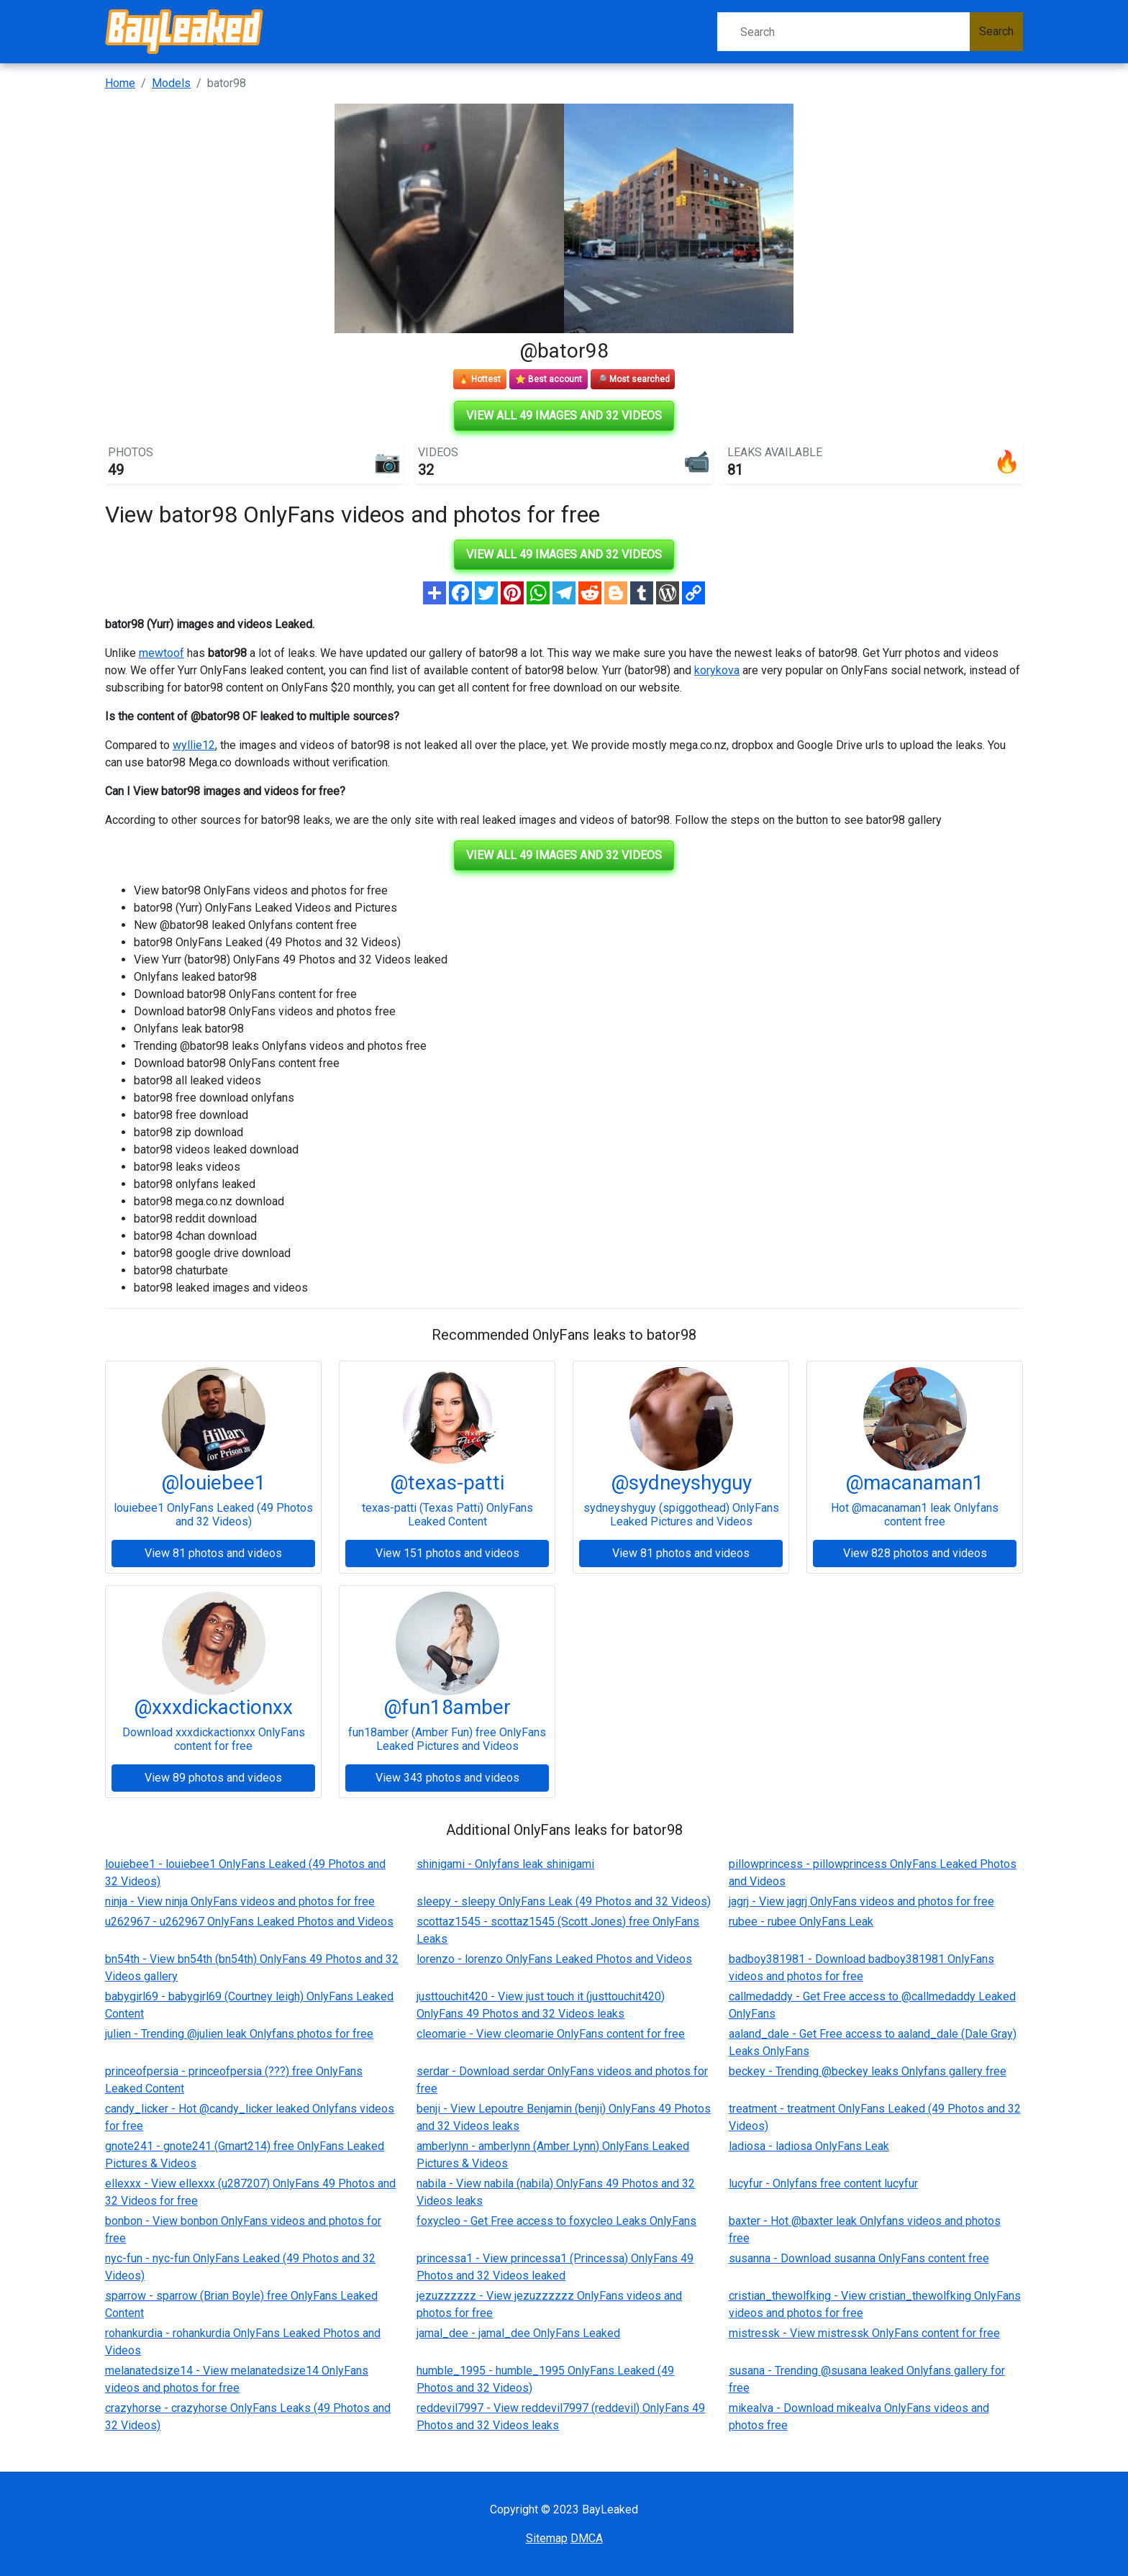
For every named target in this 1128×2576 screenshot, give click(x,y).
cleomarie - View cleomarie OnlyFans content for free (551, 2034)
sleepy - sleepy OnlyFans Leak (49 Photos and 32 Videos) (564, 1901)
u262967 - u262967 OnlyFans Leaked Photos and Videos (249, 1921)
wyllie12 (194, 745)
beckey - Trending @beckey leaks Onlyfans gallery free (867, 2071)
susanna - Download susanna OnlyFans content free (859, 2258)
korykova (717, 670)
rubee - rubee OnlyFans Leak (801, 1921)
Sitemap (547, 2538)
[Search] (843, 31)
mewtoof (161, 653)
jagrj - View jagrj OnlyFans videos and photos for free (861, 1901)
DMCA (586, 2538)
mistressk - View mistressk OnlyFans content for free (864, 2333)
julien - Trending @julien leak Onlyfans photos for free (239, 2034)
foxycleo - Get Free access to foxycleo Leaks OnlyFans (556, 2221)
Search (996, 31)
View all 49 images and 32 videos (564, 415)
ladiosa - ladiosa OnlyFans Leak (809, 2146)
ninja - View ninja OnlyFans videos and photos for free (240, 1901)
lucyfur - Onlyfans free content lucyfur (823, 2183)
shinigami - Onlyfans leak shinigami (505, 1864)
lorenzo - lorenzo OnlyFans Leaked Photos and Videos (554, 1959)
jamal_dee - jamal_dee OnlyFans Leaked (518, 2333)
